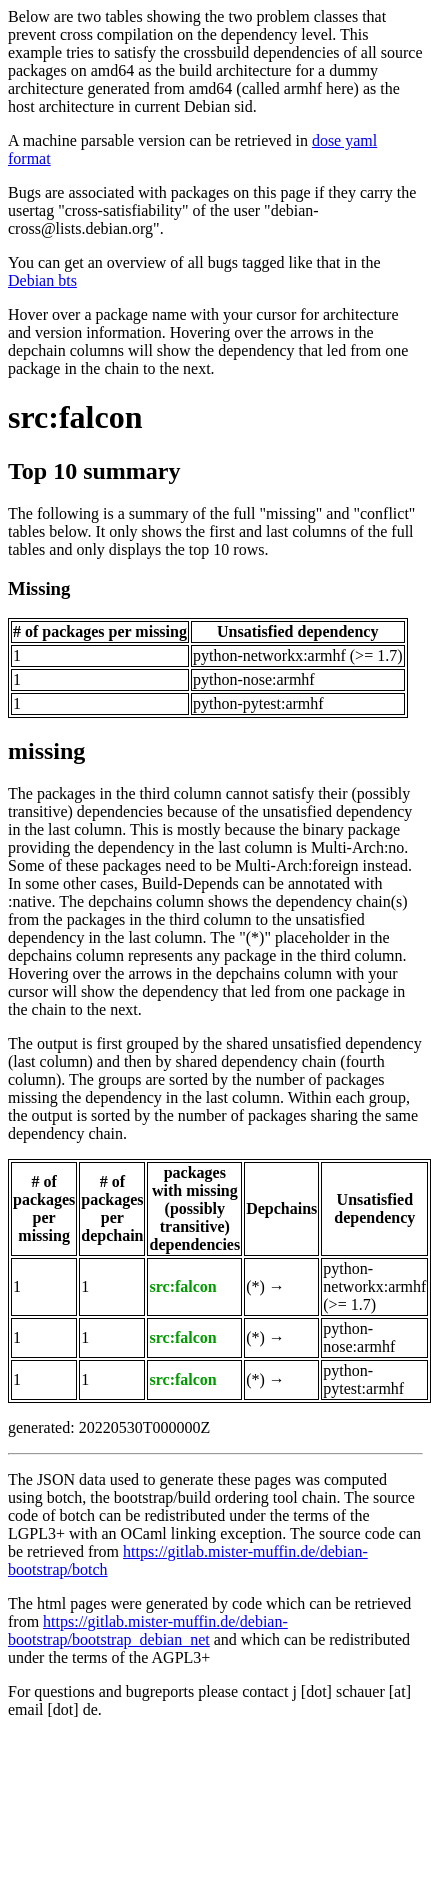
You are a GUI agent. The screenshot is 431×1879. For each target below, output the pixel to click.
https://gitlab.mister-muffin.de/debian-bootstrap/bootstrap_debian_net (148, 1630)
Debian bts (42, 280)
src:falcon (75, 417)
